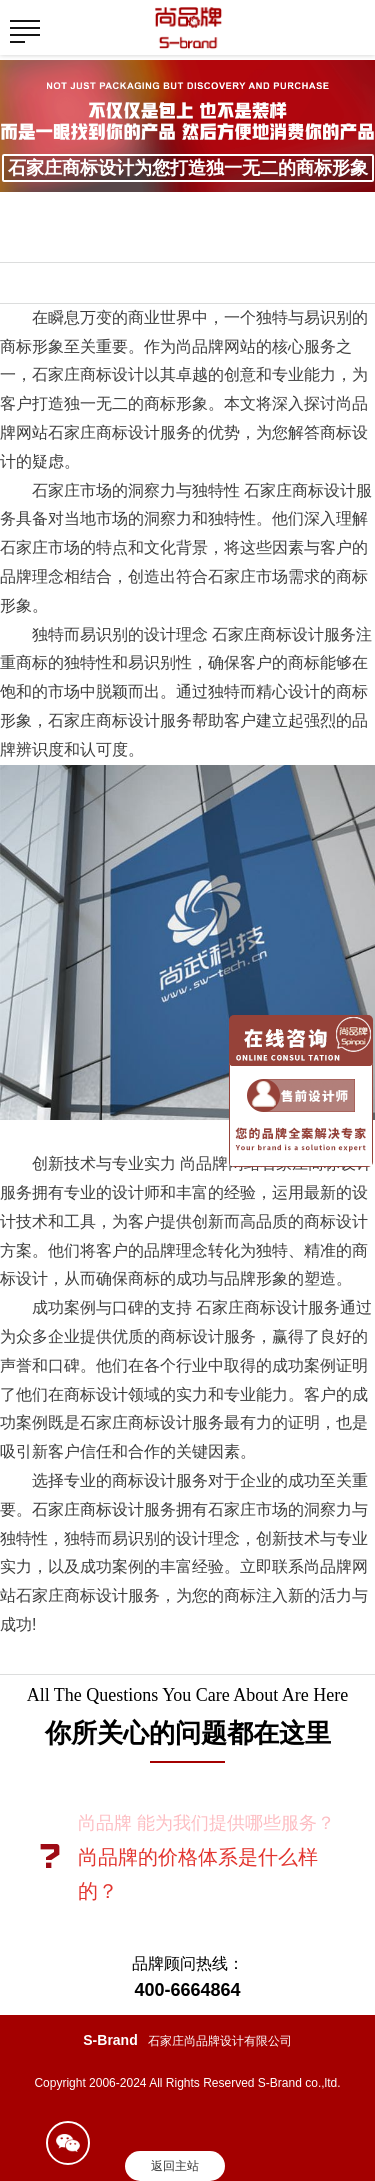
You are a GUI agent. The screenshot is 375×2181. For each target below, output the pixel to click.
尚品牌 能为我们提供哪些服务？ (206, 1823)
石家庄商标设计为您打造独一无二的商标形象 (188, 168)
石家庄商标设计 (88, 1509)
